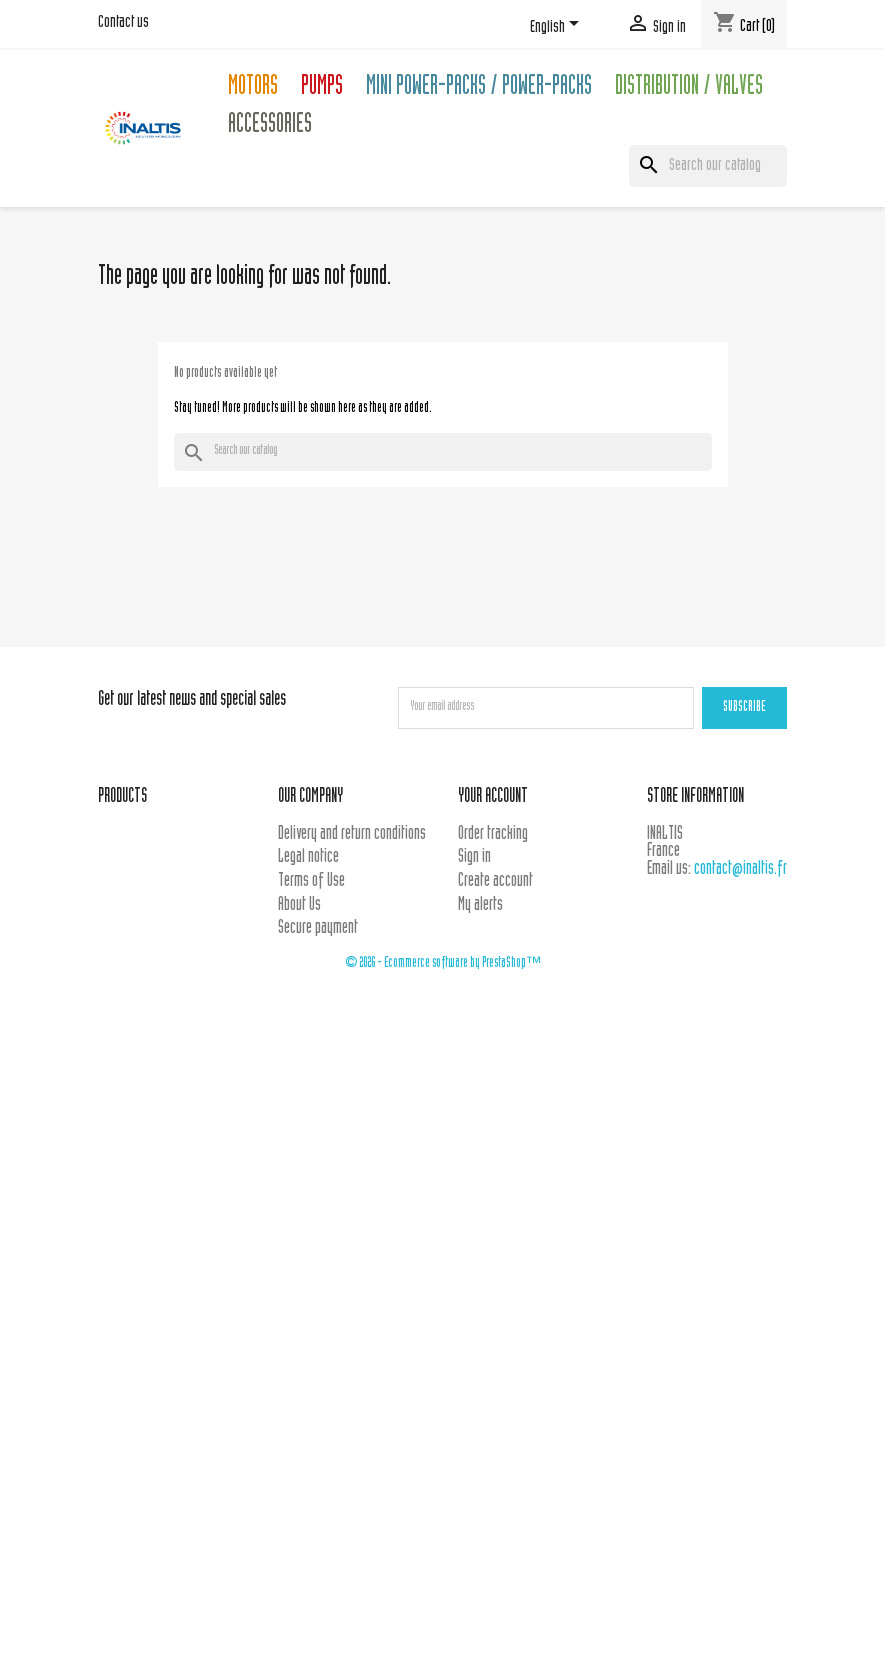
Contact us (123, 23)
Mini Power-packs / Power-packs (479, 88)
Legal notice (308, 857)
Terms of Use (311, 881)
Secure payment (318, 928)
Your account (493, 797)
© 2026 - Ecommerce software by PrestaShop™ (443, 963)
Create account (495, 881)
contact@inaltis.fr (740, 869)
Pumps (322, 88)
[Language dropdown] (558, 27)
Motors (253, 88)
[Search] (708, 166)
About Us (299, 905)
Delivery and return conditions (352, 834)
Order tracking (493, 834)
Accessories (270, 126)
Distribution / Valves (689, 88)
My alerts (480, 905)
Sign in (474, 857)
